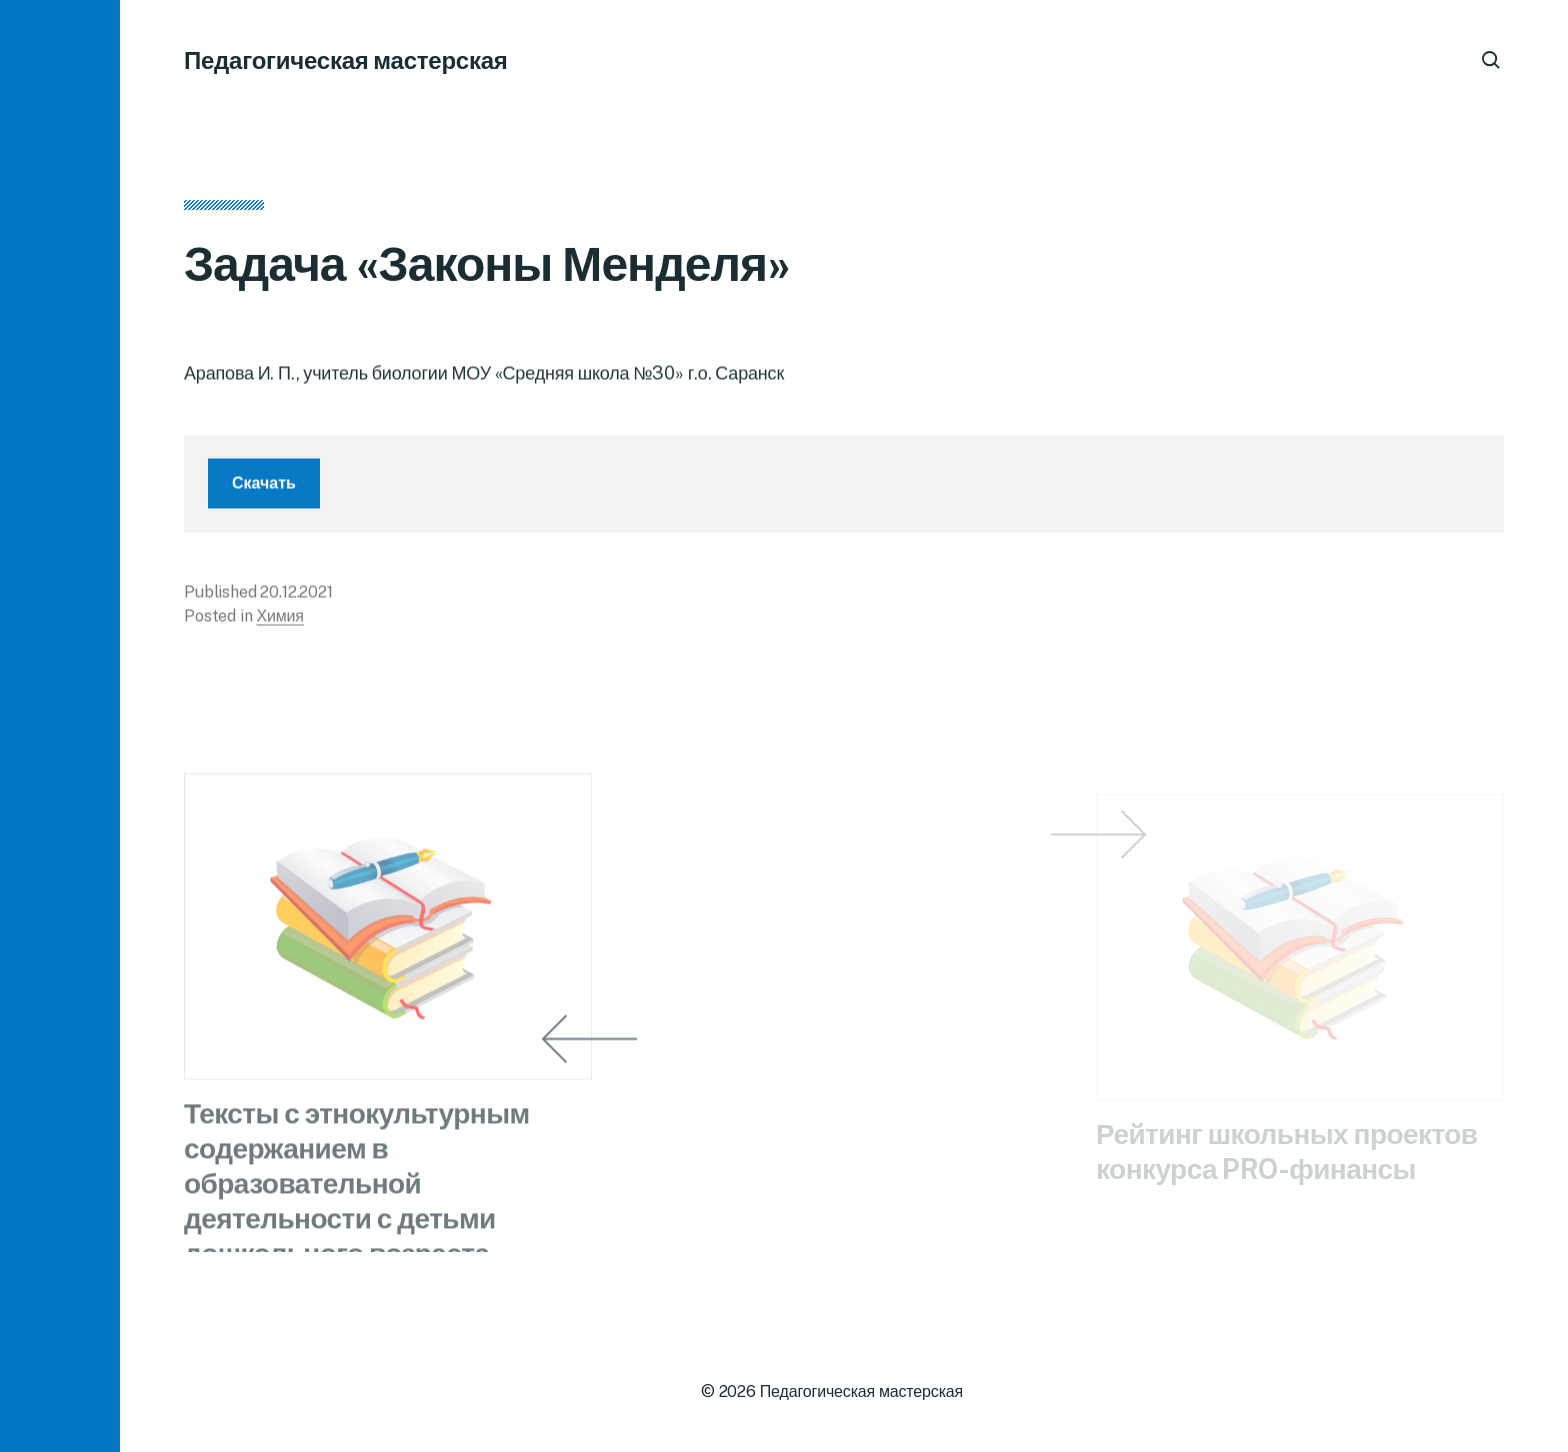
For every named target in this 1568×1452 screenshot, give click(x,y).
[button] (60, 726)
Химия (279, 622)
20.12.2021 (296, 598)
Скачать (264, 489)
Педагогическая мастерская (346, 60)
